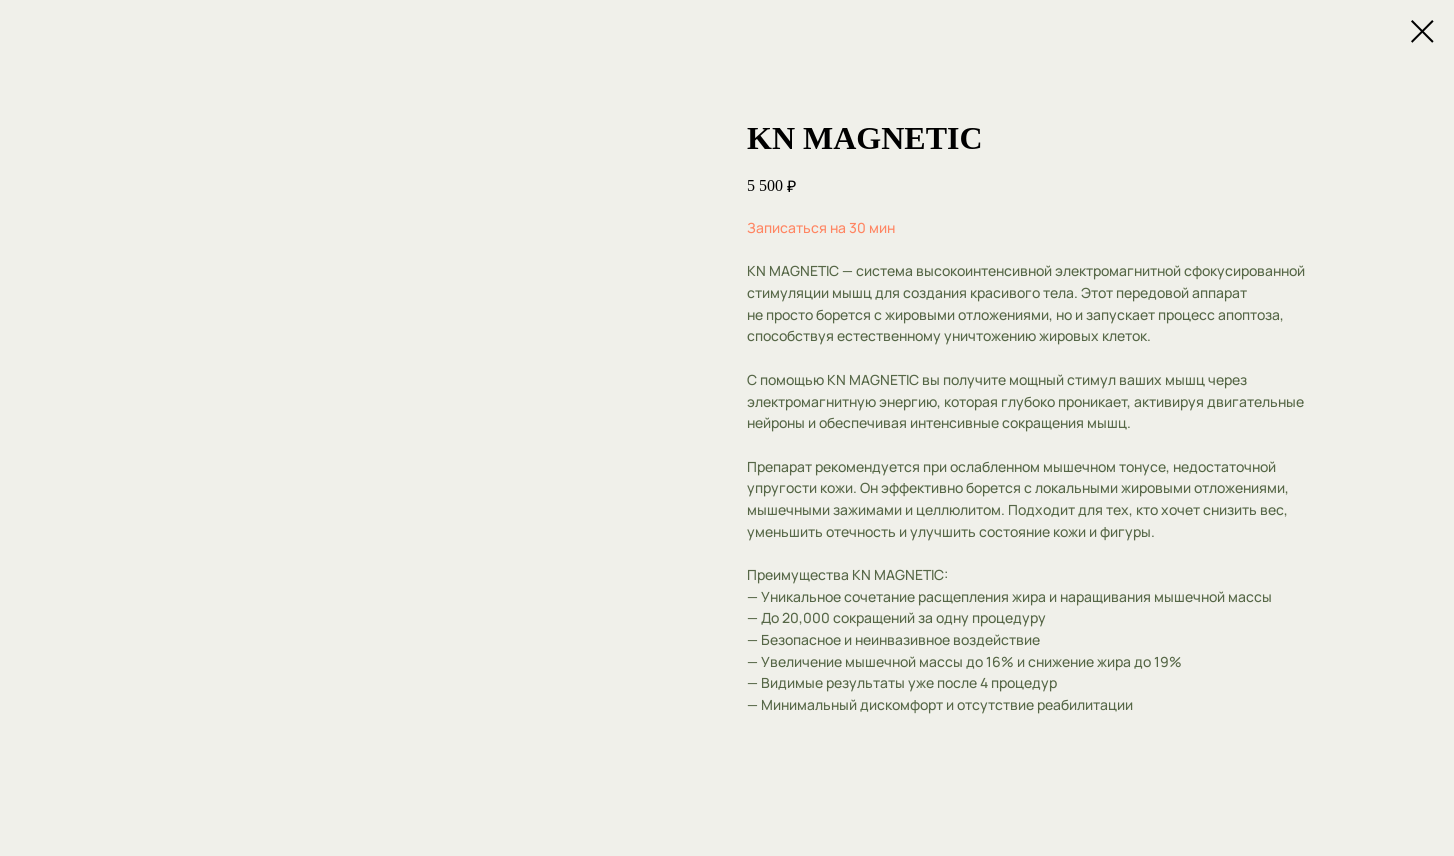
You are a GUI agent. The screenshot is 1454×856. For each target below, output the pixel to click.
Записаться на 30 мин (821, 227)
